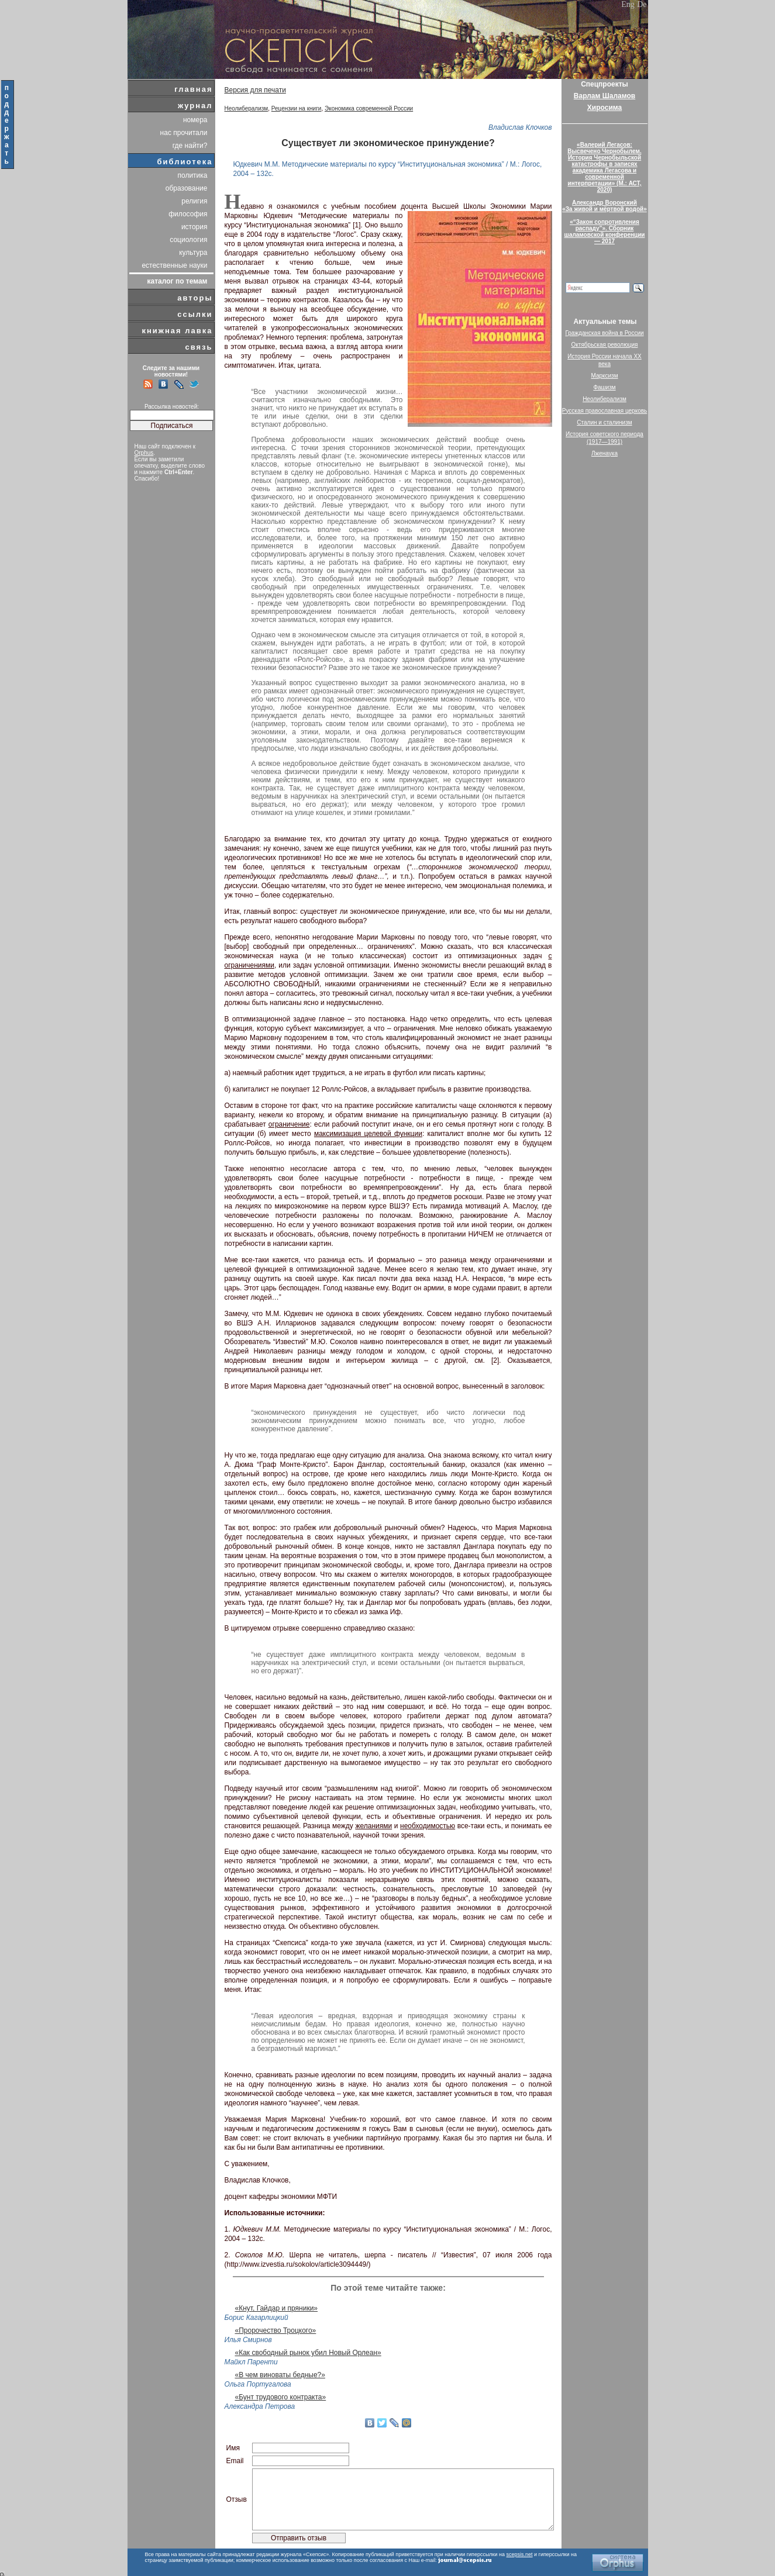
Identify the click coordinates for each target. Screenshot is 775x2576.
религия (194, 201)
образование (187, 188)
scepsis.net (520, 2554)
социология (188, 240)
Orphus (144, 453)
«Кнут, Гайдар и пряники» (276, 2308)
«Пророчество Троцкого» (275, 2330)
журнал (195, 105)
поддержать (7, 124)
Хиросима (604, 107)
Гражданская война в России (604, 333)
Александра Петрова (260, 2406)
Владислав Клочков (520, 127)
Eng (628, 4)
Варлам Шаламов (604, 96)
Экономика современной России (369, 108)
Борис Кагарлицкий (256, 2317)
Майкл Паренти (251, 2362)
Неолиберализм (246, 108)
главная (193, 89)
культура (193, 252)
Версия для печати (255, 90)
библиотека (185, 161)
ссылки (194, 314)
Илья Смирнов (248, 2340)
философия (187, 214)
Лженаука (604, 453)
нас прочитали (184, 133)
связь (198, 347)
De (641, 4)
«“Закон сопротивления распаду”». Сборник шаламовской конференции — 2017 (604, 231)
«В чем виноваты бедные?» (280, 2375)
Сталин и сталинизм (604, 422)
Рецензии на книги (296, 108)
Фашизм (604, 387)
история (194, 227)
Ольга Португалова (258, 2384)
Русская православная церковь (604, 411)
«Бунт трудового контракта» (280, 2397)
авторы (194, 297)
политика (193, 175)
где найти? (190, 145)
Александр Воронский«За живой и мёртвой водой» (604, 205)
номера (195, 120)
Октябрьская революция (604, 344)
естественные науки (174, 265)
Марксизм (604, 375)
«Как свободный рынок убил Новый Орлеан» (308, 2353)
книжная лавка (177, 330)
